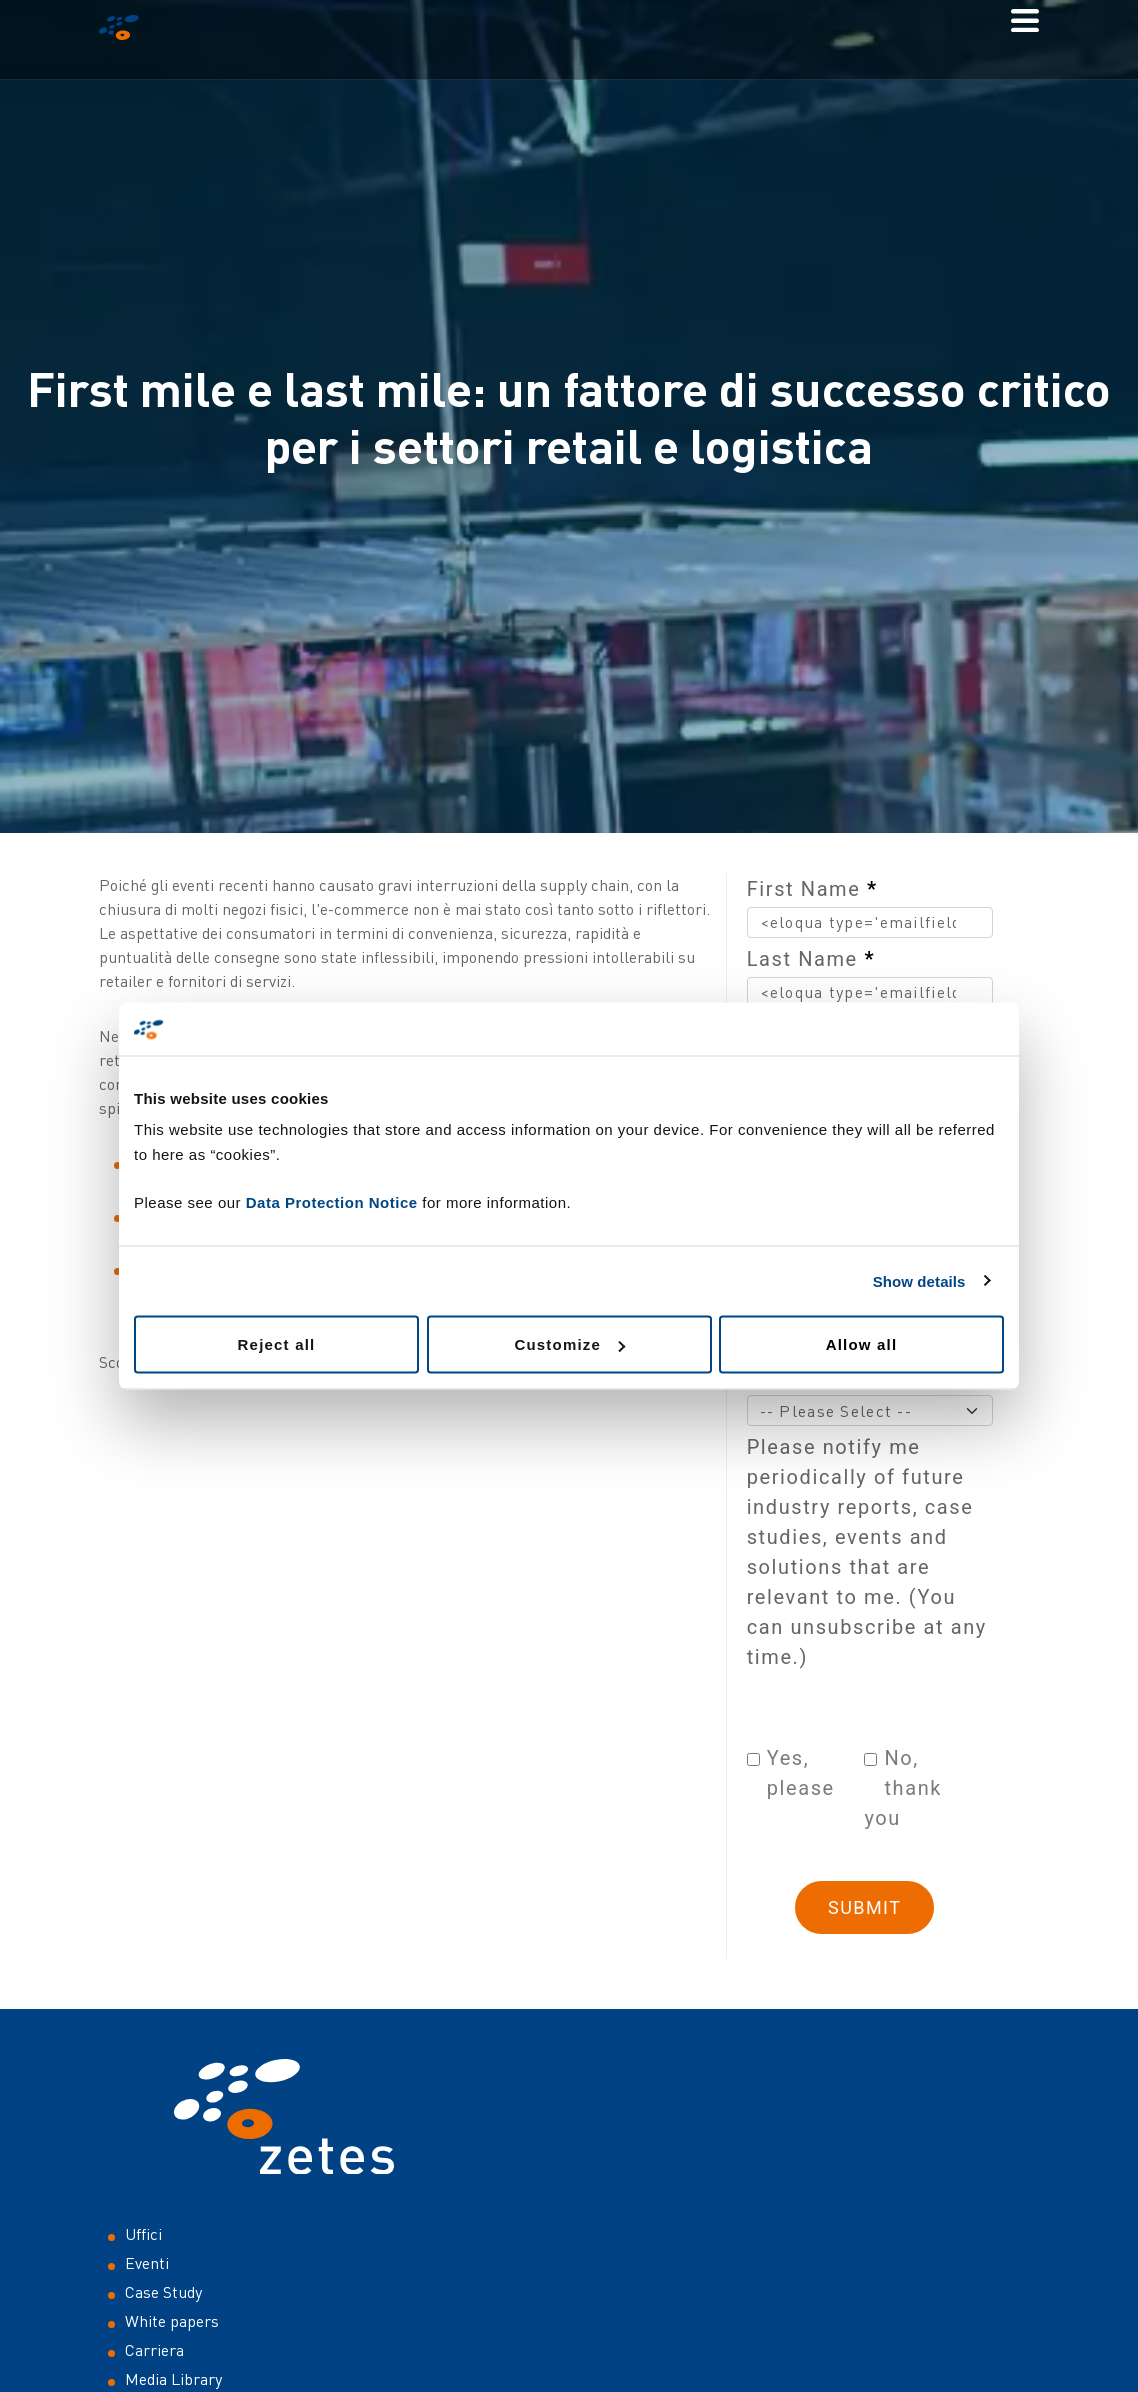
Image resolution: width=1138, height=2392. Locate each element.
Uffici (143, 2234)
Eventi (147, 2263)
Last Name (811, 959)
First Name (812, 889)
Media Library (173, 2379)
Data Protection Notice (332, 1202)
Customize (569, 1344)
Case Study (163, 2292)
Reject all (277, 1344)
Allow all (862, 1344)
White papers (172, 2321)
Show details (919, 1280)
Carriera (154, 2350)
